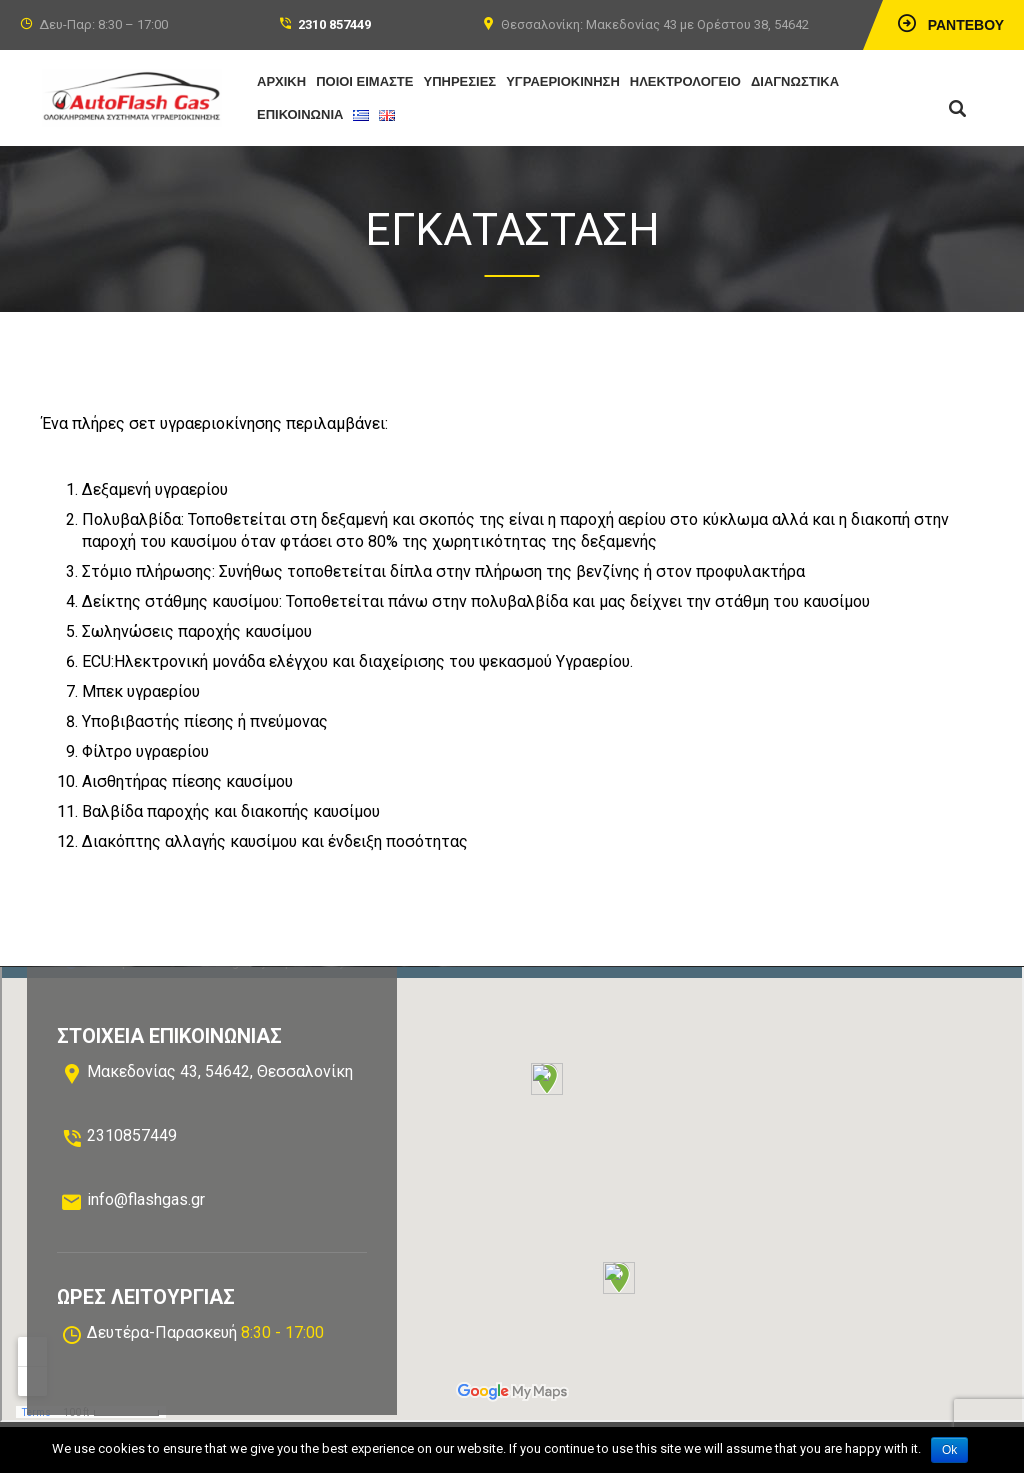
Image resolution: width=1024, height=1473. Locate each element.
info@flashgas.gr (146, 1199)
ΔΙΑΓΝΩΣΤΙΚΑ (795, 81)
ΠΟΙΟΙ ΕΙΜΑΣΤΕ (364, 81)
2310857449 (132, 1135)
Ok (949, 1450)
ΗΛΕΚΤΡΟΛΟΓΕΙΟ (685, 81)
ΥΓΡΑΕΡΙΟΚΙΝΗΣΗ (563, 81)
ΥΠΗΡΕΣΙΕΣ (460, 81)
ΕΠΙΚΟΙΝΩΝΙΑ (300, 114)
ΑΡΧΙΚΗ (281, 81)
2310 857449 (334, 24)
